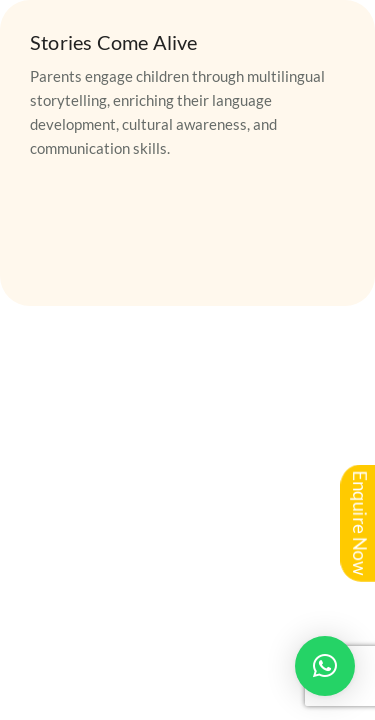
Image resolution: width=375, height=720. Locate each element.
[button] (325, 666)
